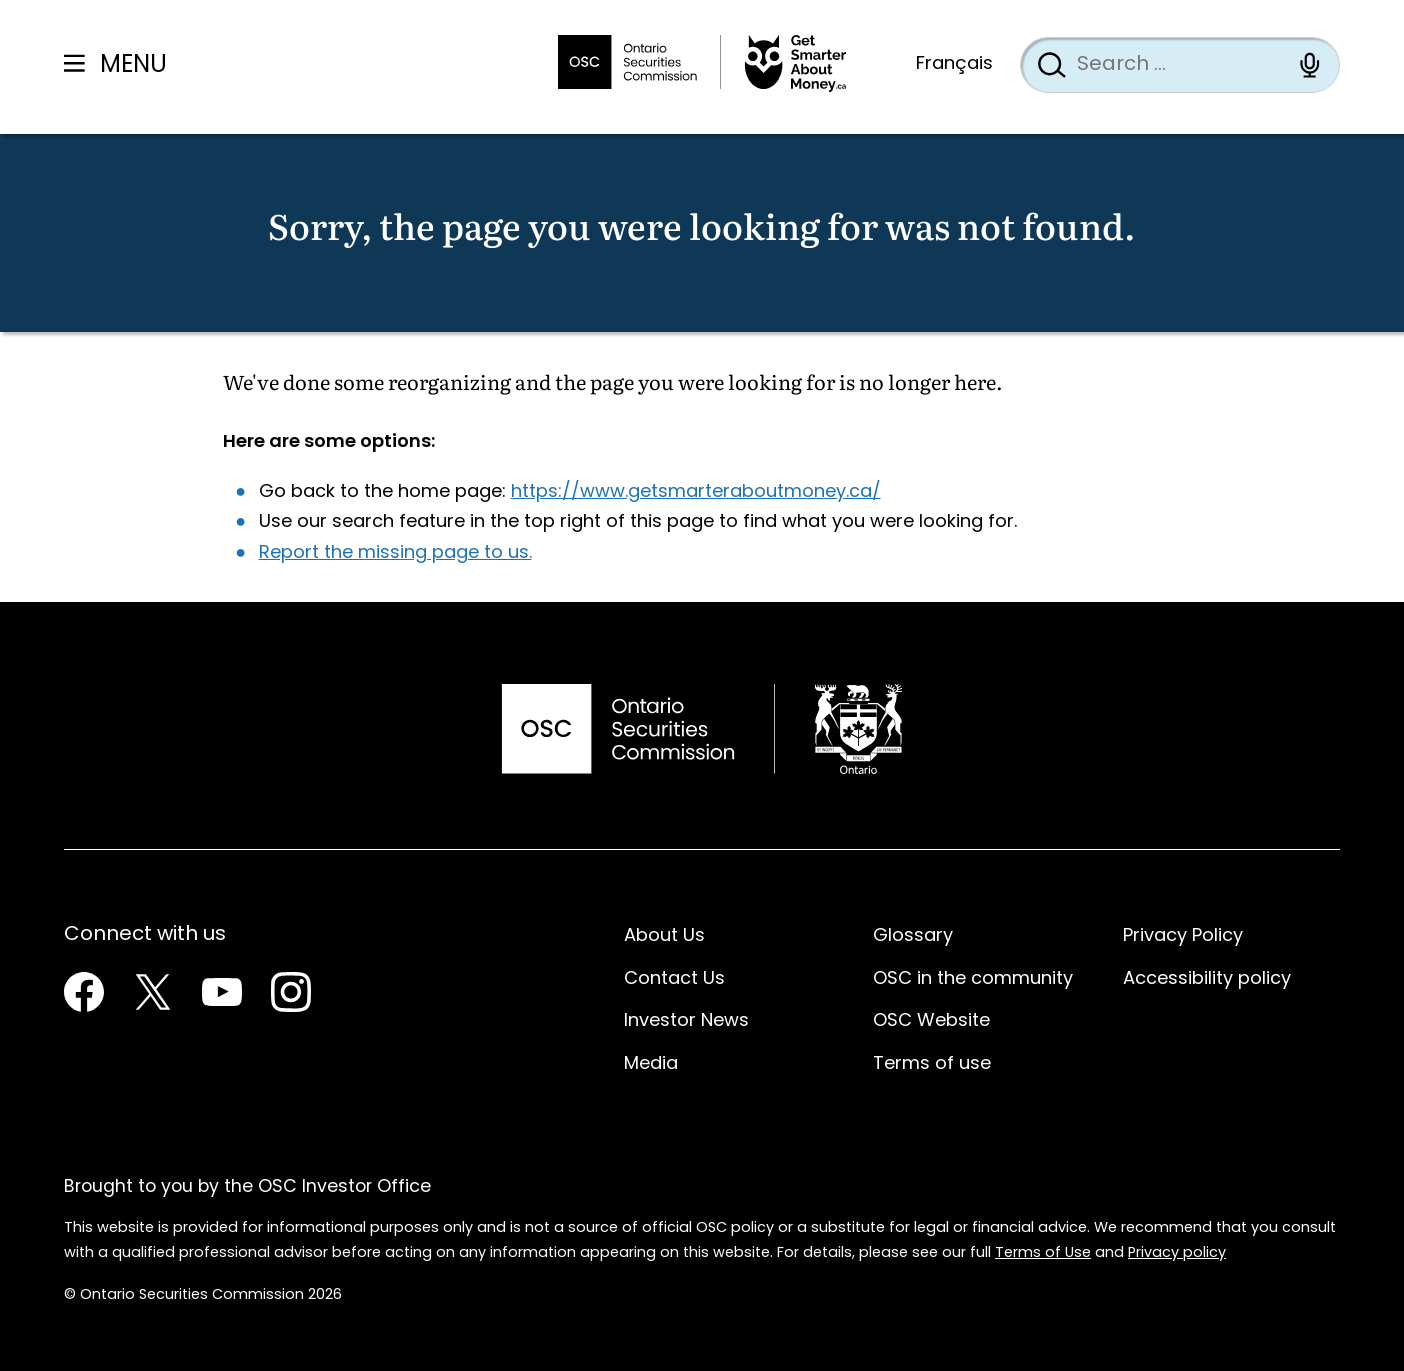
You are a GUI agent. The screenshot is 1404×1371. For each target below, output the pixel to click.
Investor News (686, 1021)
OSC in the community (973, 979)
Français (954, 64)
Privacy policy (1177, 1253)
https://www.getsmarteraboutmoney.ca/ (696, 492)
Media (651, 1064)
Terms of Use (1043, 1253)
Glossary (913, 936)
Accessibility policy (1207, 979)
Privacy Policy (1183, 936)
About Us (664, 936)
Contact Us (674, 979)
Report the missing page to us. (395, 553)
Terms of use (932, 1064)
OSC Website (931, 1021)
